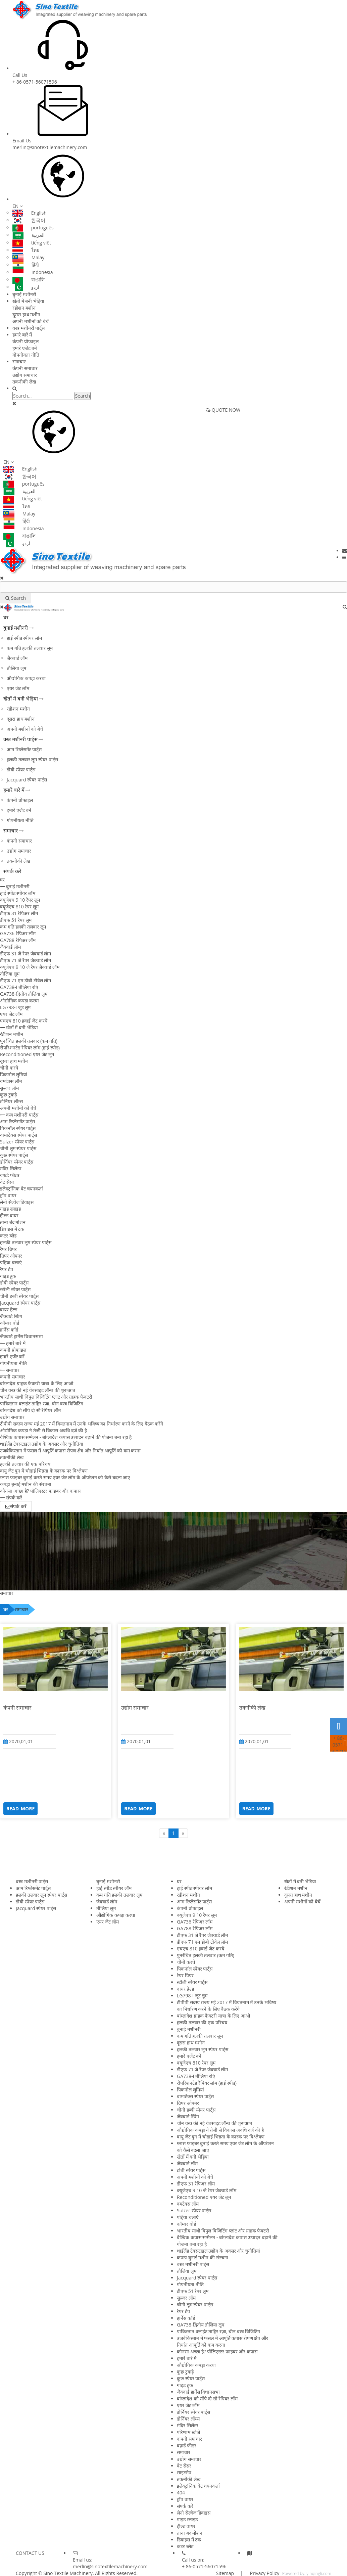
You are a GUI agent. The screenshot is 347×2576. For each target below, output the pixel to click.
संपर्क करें (12, 871)
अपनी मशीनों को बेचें (30, 321)
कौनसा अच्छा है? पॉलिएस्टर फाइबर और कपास (40, 1491)
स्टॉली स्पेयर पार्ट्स (15, 1289)
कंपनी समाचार (25, 368)
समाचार (19, 361)
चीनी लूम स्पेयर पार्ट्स (18, 1148)
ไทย (25, 250)
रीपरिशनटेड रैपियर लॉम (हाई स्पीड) (30, 1047)
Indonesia (32, 272)
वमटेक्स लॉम (11, 1081)
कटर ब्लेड (8, 1235)
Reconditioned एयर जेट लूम (27, 1054)
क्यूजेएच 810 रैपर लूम (19, 906)
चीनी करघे (9, 1068)
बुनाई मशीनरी (24, 294)
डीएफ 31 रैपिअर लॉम (19, 913)
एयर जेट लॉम (18, 688)
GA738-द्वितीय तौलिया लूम (23, 994)
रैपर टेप (6, 1269)
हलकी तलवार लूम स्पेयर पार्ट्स (32, 759)
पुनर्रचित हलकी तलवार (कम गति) (28, 1041)
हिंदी (25, 265)
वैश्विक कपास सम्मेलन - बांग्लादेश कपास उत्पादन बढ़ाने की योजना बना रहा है (66, 1437)
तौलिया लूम (16, 668)
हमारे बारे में (22, 334)
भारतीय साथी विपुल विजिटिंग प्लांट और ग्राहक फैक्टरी (46, 1397)
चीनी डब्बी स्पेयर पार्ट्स (19, 1296)
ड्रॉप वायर (8, 1195)
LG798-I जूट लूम (15, 1007)
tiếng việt (31, 242)
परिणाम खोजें (188, 2432)
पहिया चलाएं (11, 1262)
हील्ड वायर (9, 1215)
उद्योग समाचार (24, 375)
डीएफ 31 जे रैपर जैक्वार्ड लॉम (25, 953)
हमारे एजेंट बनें (24, 348)
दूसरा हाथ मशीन (26, 314)
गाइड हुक (8, 1276)
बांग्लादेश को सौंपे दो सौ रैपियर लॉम (30, 1410)
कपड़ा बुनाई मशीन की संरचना (25, 1484)
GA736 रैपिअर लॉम (18, 933)
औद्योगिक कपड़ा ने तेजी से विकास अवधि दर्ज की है (43, 1430)
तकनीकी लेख (24, 381)
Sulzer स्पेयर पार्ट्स (17, 1141)
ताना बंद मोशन (13, 1222)
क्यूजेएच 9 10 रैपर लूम (20, 900)
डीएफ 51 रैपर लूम (16, 920)
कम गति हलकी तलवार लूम (30, 648)
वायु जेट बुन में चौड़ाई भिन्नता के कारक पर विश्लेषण (44, 1470)
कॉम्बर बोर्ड (9, 1323)
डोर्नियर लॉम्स (11, 1101)
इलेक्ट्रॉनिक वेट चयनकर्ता (21, 1188)
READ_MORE (20, 1808)
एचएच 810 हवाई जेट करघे (23, 1021)
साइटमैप (184, 2472)
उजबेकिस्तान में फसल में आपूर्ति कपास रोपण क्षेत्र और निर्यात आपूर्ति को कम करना (70, 1450)
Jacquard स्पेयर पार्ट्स (27, 779)
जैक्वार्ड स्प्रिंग (11, 1316)
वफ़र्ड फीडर (9, 1175)
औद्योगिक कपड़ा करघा (26, 678)
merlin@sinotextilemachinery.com (49, 147)
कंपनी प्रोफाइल (25, 341)
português (33, 227)
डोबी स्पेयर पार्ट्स (21, 769)
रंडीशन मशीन (24, 308)
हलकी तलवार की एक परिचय (25, 1464)
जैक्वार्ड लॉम (17, 658)
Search (82, 396)
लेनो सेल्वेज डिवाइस (17, 1202)
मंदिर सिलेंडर (10, 1168)
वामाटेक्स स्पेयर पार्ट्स (18, 1135)
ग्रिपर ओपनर (11, 1256)
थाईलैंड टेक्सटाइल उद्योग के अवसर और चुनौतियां (41, 1444)
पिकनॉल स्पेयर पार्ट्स (18, 1128)
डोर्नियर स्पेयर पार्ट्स (16, 1162)
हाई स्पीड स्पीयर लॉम (24, 638)
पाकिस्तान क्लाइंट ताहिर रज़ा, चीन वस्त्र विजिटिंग (41, 1403)
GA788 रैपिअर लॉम (18, 940)
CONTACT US (30, 2553)
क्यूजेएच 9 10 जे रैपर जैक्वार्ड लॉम (29, 967)
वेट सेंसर (7, 1182)
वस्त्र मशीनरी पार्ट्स (28, 328)
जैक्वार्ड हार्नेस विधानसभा (21, 1336)
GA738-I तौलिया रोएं (19, 987)
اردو (25, 287)
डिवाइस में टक (12, 1229)
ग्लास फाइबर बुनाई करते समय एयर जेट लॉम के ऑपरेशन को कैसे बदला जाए (65, 1477)
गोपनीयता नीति (25, 355)
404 (181, 2492)
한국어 (28, 220)
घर (5, 617)
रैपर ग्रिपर (8, 1249)
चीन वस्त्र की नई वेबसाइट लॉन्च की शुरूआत (37, 1390)
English (29, 213)
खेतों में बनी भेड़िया (28, 301)
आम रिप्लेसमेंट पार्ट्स (24, 749)
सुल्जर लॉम (9, 1088)
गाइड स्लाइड (10, 1209)
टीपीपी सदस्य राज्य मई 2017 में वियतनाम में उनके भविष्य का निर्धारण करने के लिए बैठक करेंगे (81, 1423)
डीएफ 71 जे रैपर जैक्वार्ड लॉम (25, 960)
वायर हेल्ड (8, 1309)
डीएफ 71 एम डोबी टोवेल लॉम (25, 980)
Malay (28, 257)
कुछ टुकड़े (8, 1094)
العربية (28, 235)
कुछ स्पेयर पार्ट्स (14, 1155)
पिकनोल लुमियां (13, 1074)
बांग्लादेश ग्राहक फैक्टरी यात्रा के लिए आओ (36, 1383)
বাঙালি (28, 279)
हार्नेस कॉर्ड (9, 1329)
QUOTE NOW (223, 410)
